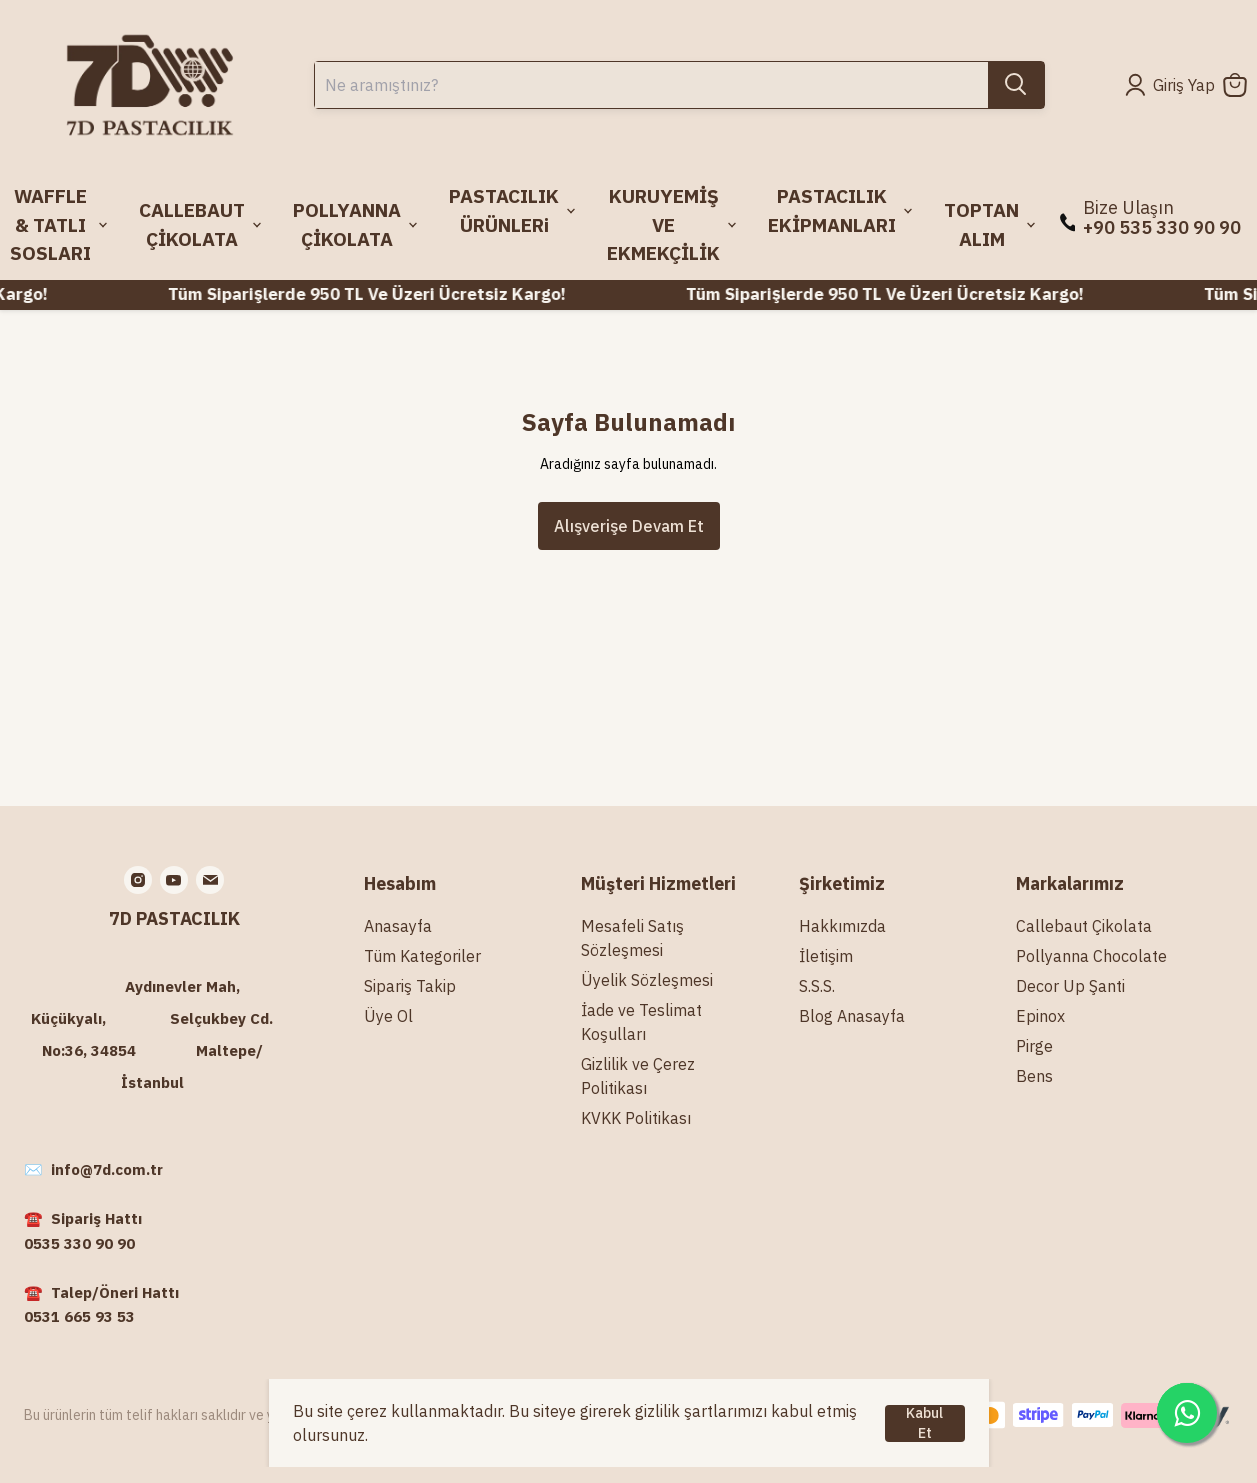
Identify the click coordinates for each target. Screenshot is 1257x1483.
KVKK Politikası (636, 1118)
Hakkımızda (842, 926)
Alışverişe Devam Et (629, 526)
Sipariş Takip (410, 986)
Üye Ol (388, 1016)
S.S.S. (817, 986)
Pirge (1034, 1046)
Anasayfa (398, 926)
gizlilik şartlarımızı (701, 1411)
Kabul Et (924, 1423)
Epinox (1040, 1016)
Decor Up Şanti (1070, 986)
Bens (1034, 1076)
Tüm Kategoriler (422, 956)
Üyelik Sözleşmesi (647, 980)
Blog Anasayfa (852, 1016)
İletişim (826, 956)
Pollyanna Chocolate (1091, 956)
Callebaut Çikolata (1084, 926)
